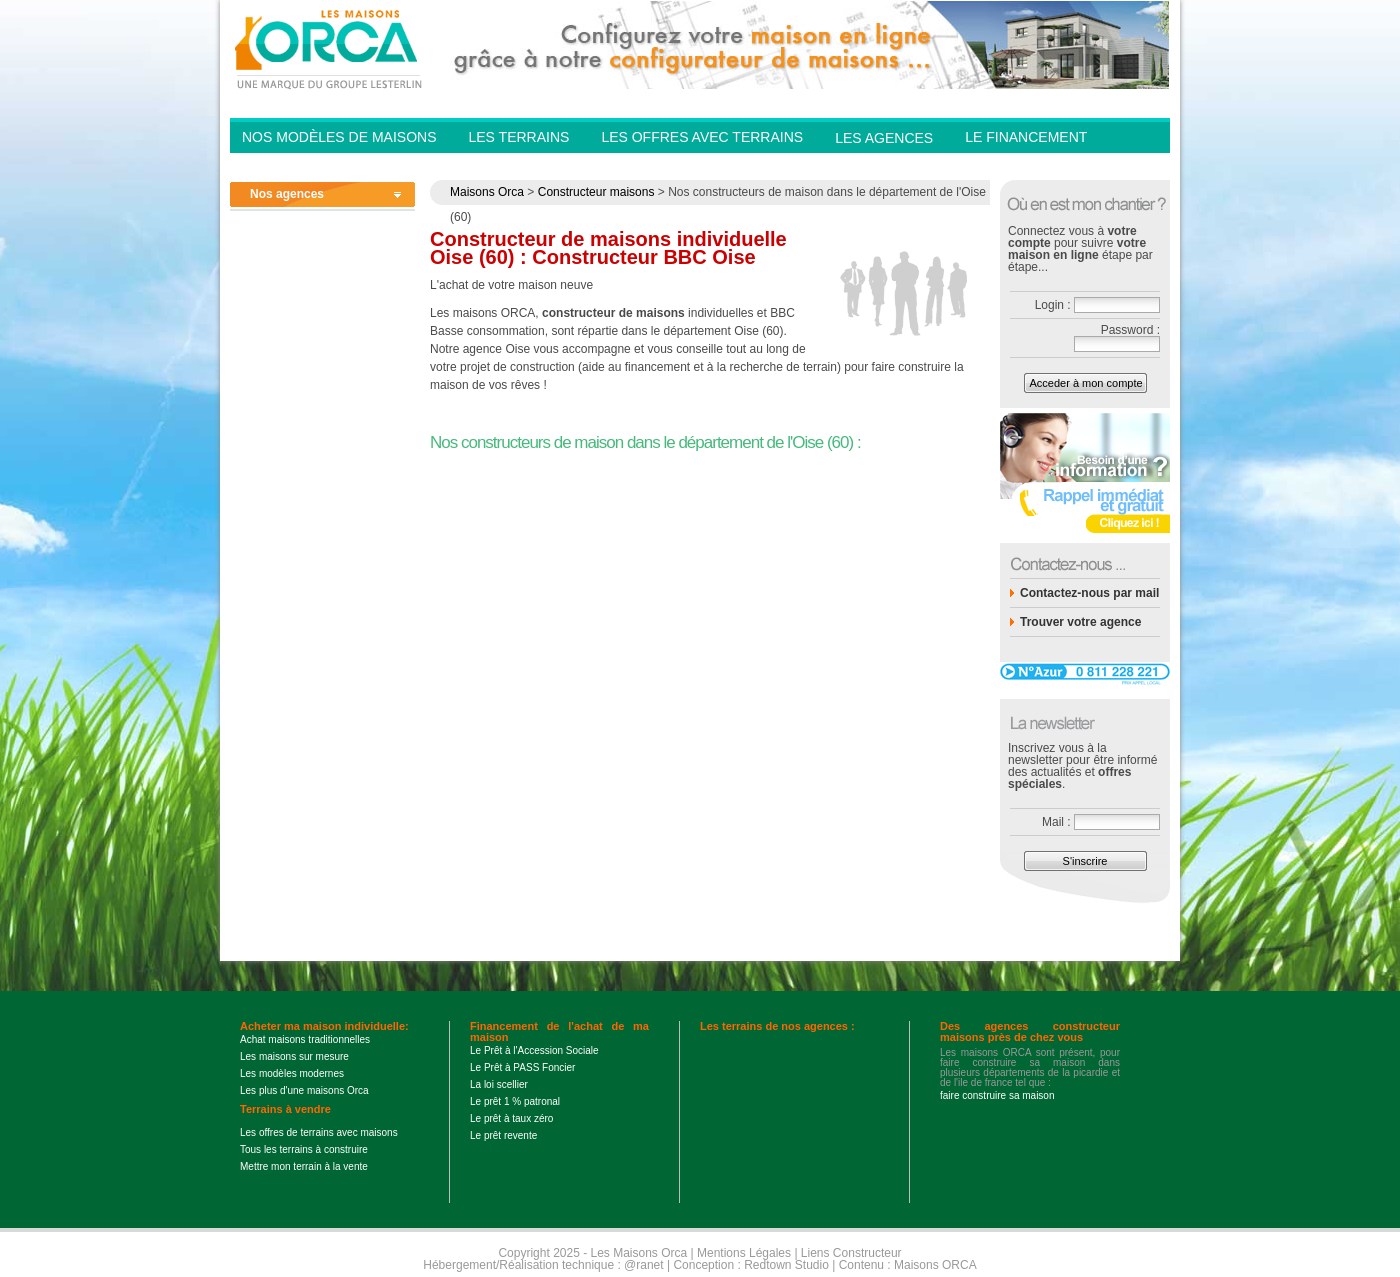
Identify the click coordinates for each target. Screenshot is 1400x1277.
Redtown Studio (786, 1265)
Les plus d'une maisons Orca (304, 1090)
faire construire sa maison (997, 1095)
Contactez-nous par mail (1089, 593)
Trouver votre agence (1080, 622)
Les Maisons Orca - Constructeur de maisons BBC (330, 48)
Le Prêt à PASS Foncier (522, 1067)
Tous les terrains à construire (304, 1149)
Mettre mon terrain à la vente (304, 1166)
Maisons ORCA (935, 1265)
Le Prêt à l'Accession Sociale (534, 1050)
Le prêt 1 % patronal (515, 1101)
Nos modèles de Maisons (339, 137)
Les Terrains (518, 137)
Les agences (884, 138)
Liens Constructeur (851, 1253)
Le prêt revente (503, 1135)
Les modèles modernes (292, 1073)
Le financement (1026, 137)
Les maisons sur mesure (294, 1056)
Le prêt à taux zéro (511, 1118)
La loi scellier (499, 1084)
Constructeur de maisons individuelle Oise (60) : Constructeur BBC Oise (608, 248)
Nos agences (287, 194)
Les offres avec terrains (702, 137)
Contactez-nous (1030, 166)
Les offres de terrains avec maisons (319, 1132)
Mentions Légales (744, 1253)
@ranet (644, 1265)
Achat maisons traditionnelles (305, 1039)
